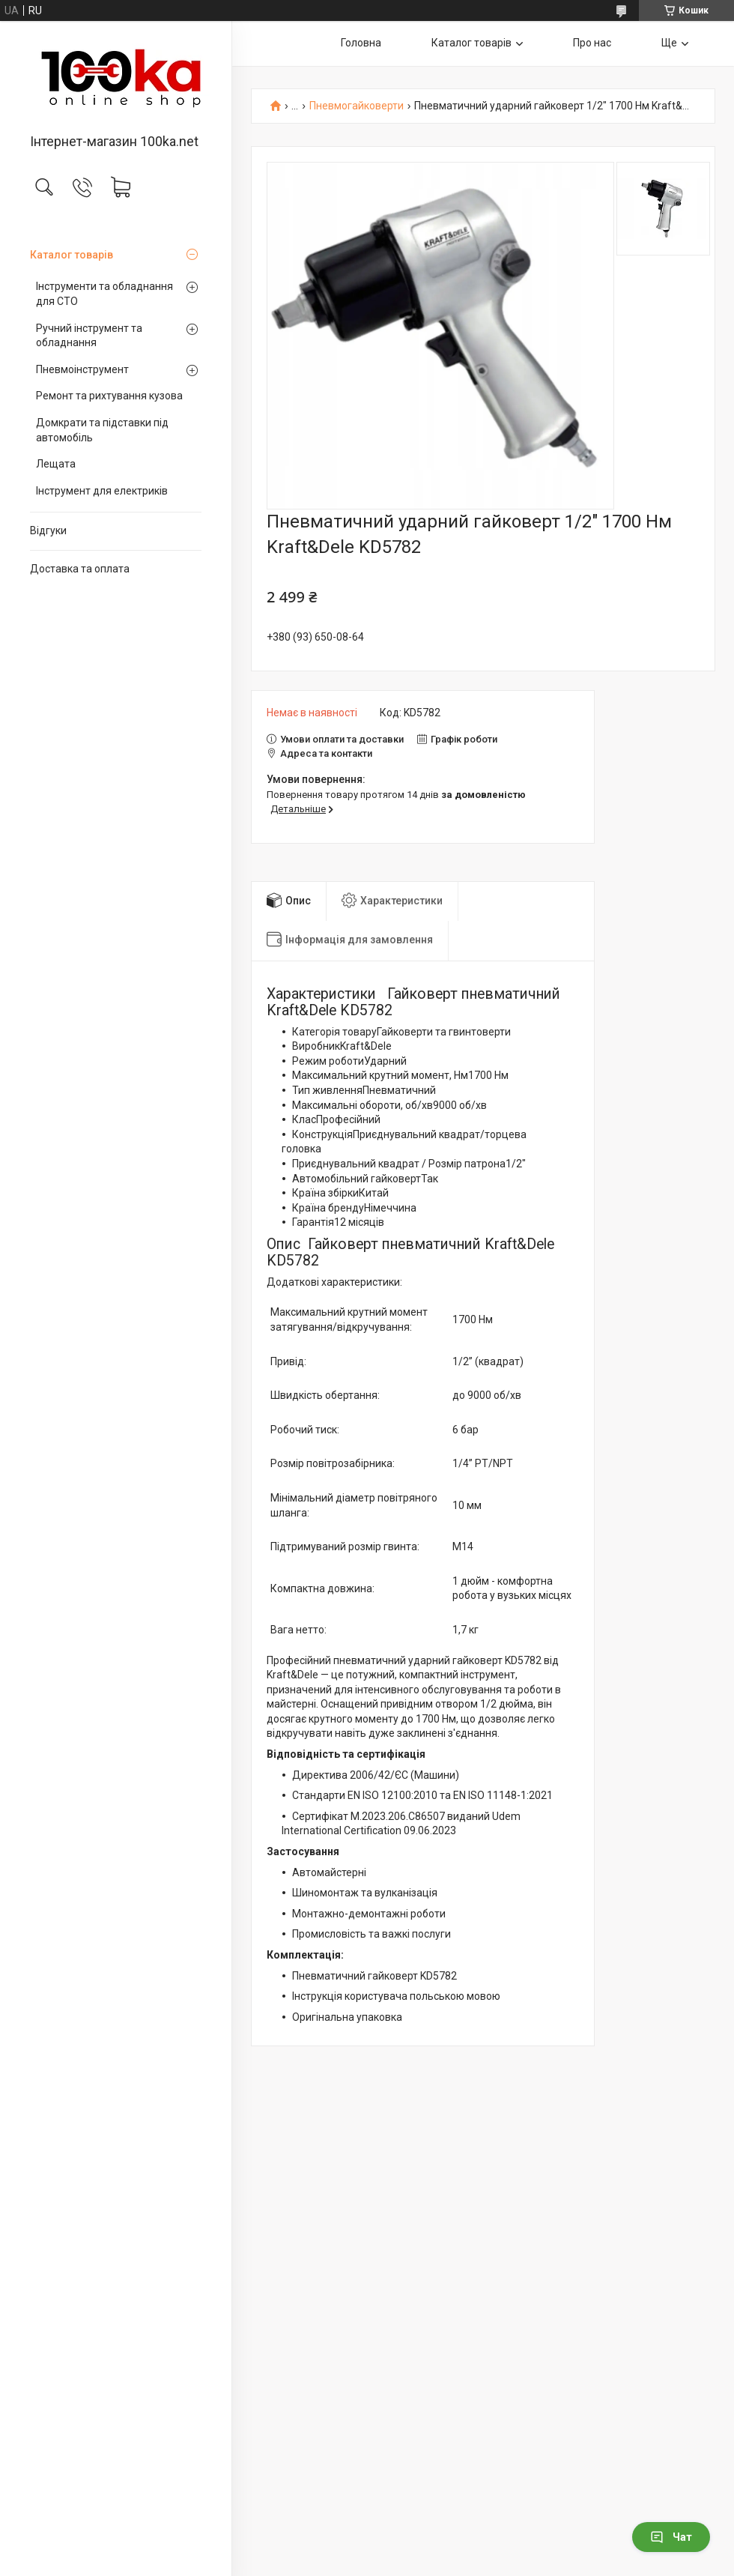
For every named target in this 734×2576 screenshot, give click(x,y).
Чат (671, 2537)
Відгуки (48, 530)
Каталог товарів (71, 255)
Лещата (56, 464)
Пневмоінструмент (82, 369)
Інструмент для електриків (102, 491)
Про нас (592, 43)
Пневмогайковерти (356, 106)
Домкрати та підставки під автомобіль (102, 430)
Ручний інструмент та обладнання (89, 335)
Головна (361, 43)
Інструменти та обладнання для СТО (104, 293)
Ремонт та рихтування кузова (109, 396)
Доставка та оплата (80, 569)
